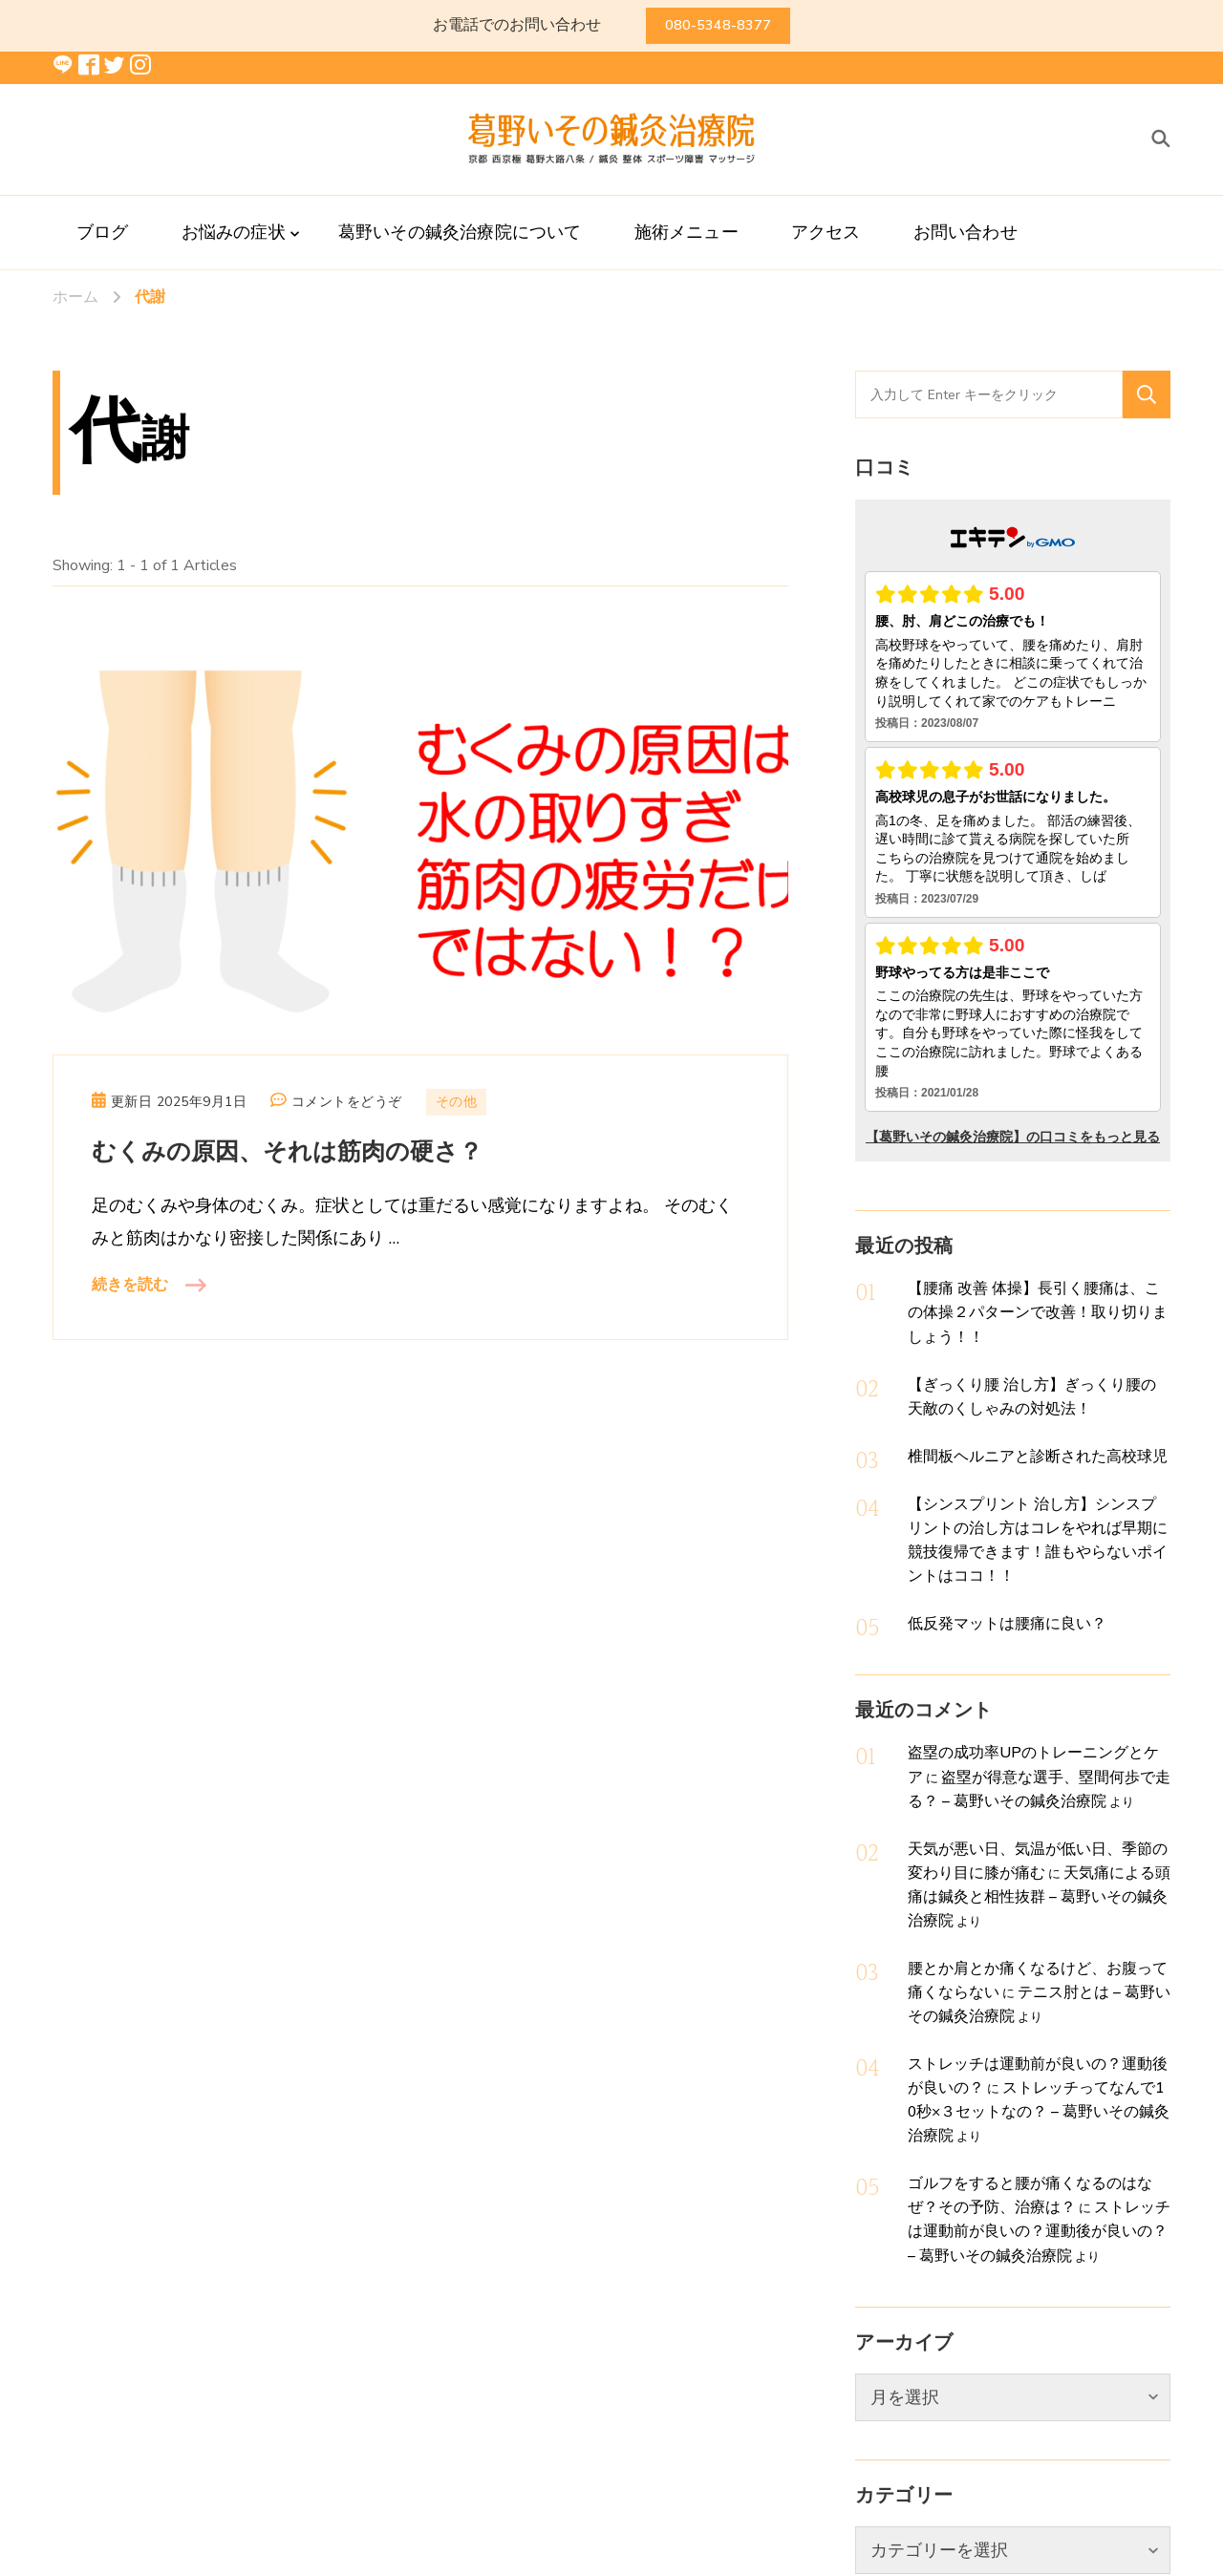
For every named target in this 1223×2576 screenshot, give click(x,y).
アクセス (826, 232)
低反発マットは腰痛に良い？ (988, 1541)
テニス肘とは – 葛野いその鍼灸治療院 (1056, 1854)
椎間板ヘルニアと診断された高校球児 (1013, 1414)
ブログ (102, 232)
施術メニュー (686, 232)
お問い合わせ (965, 232)
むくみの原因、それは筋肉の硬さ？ (287, 1152)
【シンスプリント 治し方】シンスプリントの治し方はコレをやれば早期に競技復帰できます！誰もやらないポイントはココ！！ (1033, 1477)
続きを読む (130, 1284)
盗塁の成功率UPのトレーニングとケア (1015, 1666)
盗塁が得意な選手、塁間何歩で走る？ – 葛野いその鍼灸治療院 (1038, 1686)
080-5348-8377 (718, 25)
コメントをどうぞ (346, 1102)
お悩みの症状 (234, 232)
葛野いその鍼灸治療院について (460, 232)
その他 (457, 1102)
